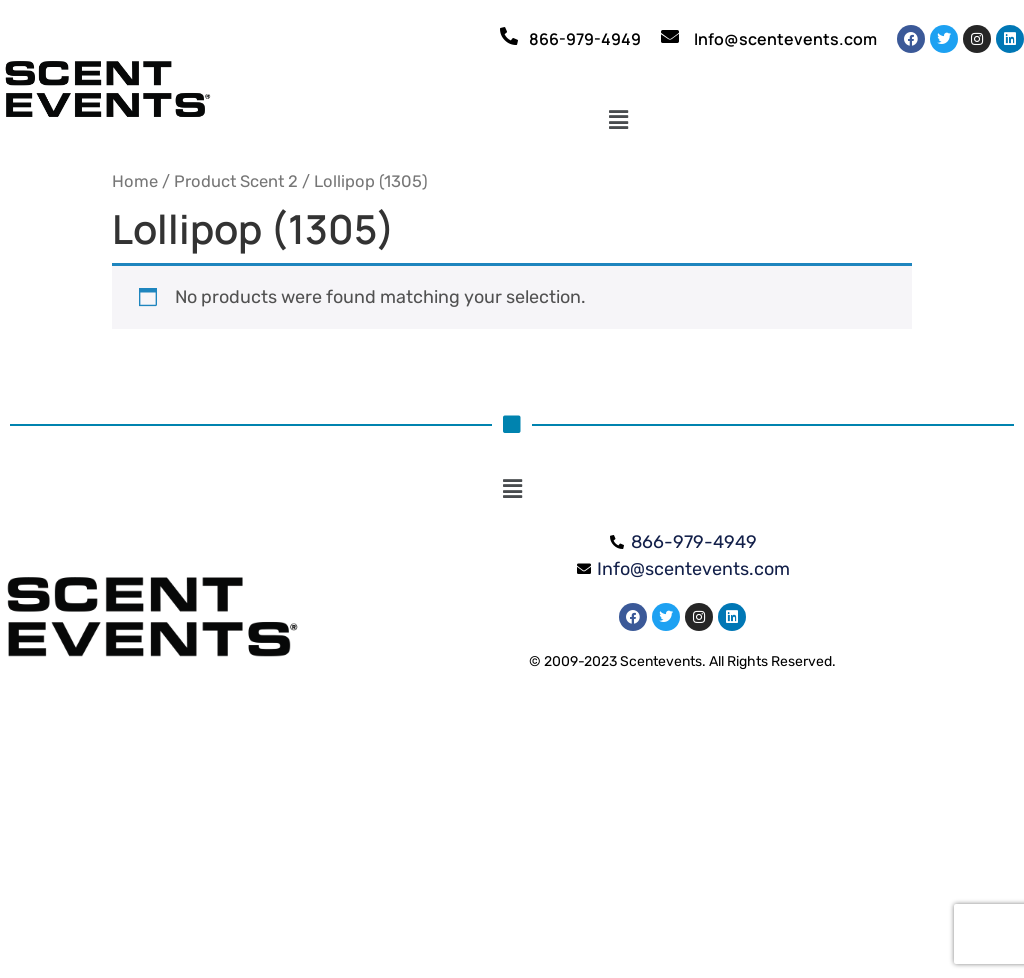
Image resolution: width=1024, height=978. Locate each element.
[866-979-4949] (509, 36)
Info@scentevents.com (785, 39)
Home (135, 181)
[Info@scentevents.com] (670, 36)
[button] (618, 121)
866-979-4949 (585, 39)
